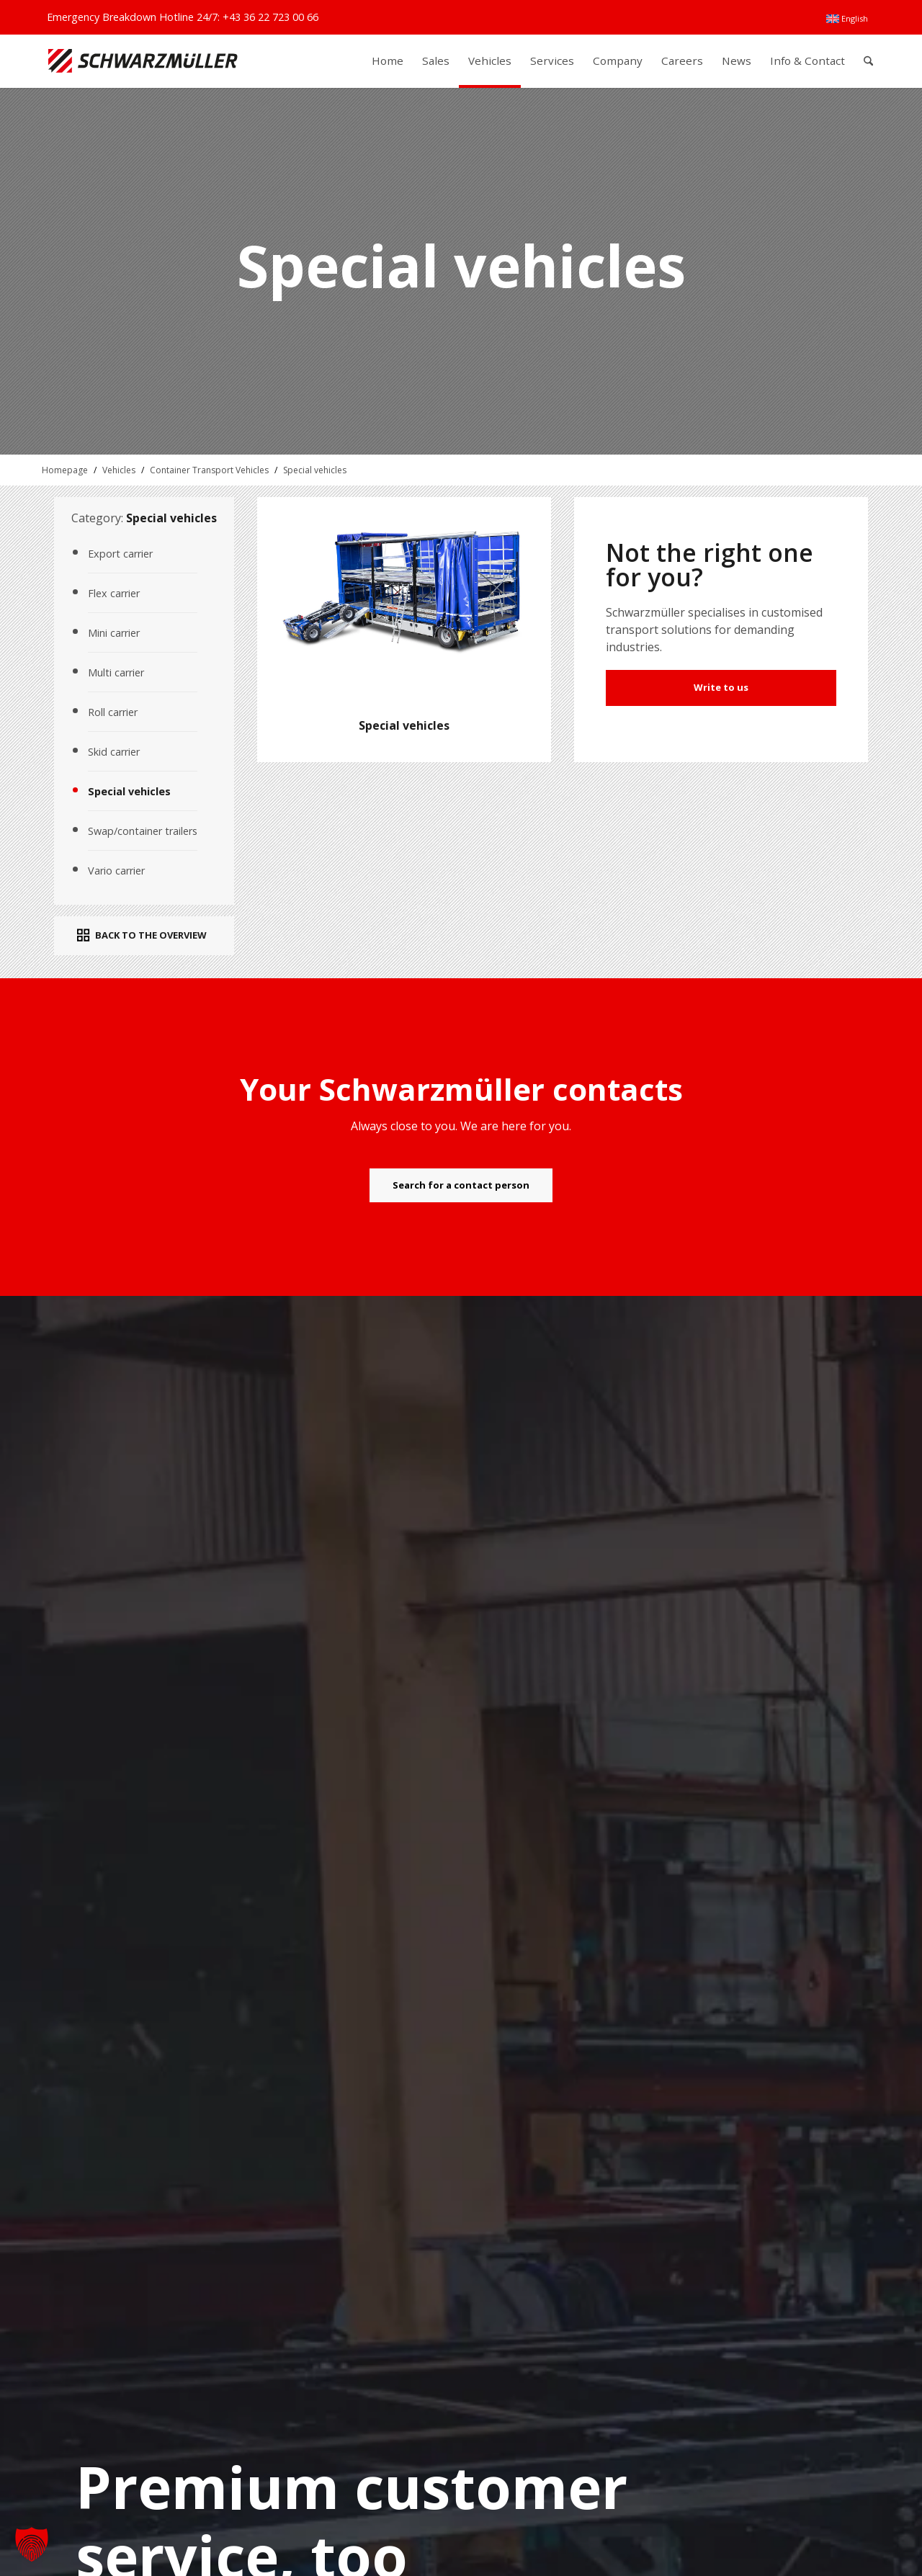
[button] (31, 2544)
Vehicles (118, 470)
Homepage (65, 470)
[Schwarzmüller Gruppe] (143, 61)
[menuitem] (847, 18)
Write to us (721, 687)
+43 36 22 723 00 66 (270, 17)
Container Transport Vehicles (209, 470)
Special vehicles (314, 470)
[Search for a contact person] (461, 1185)
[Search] (868, 61)
